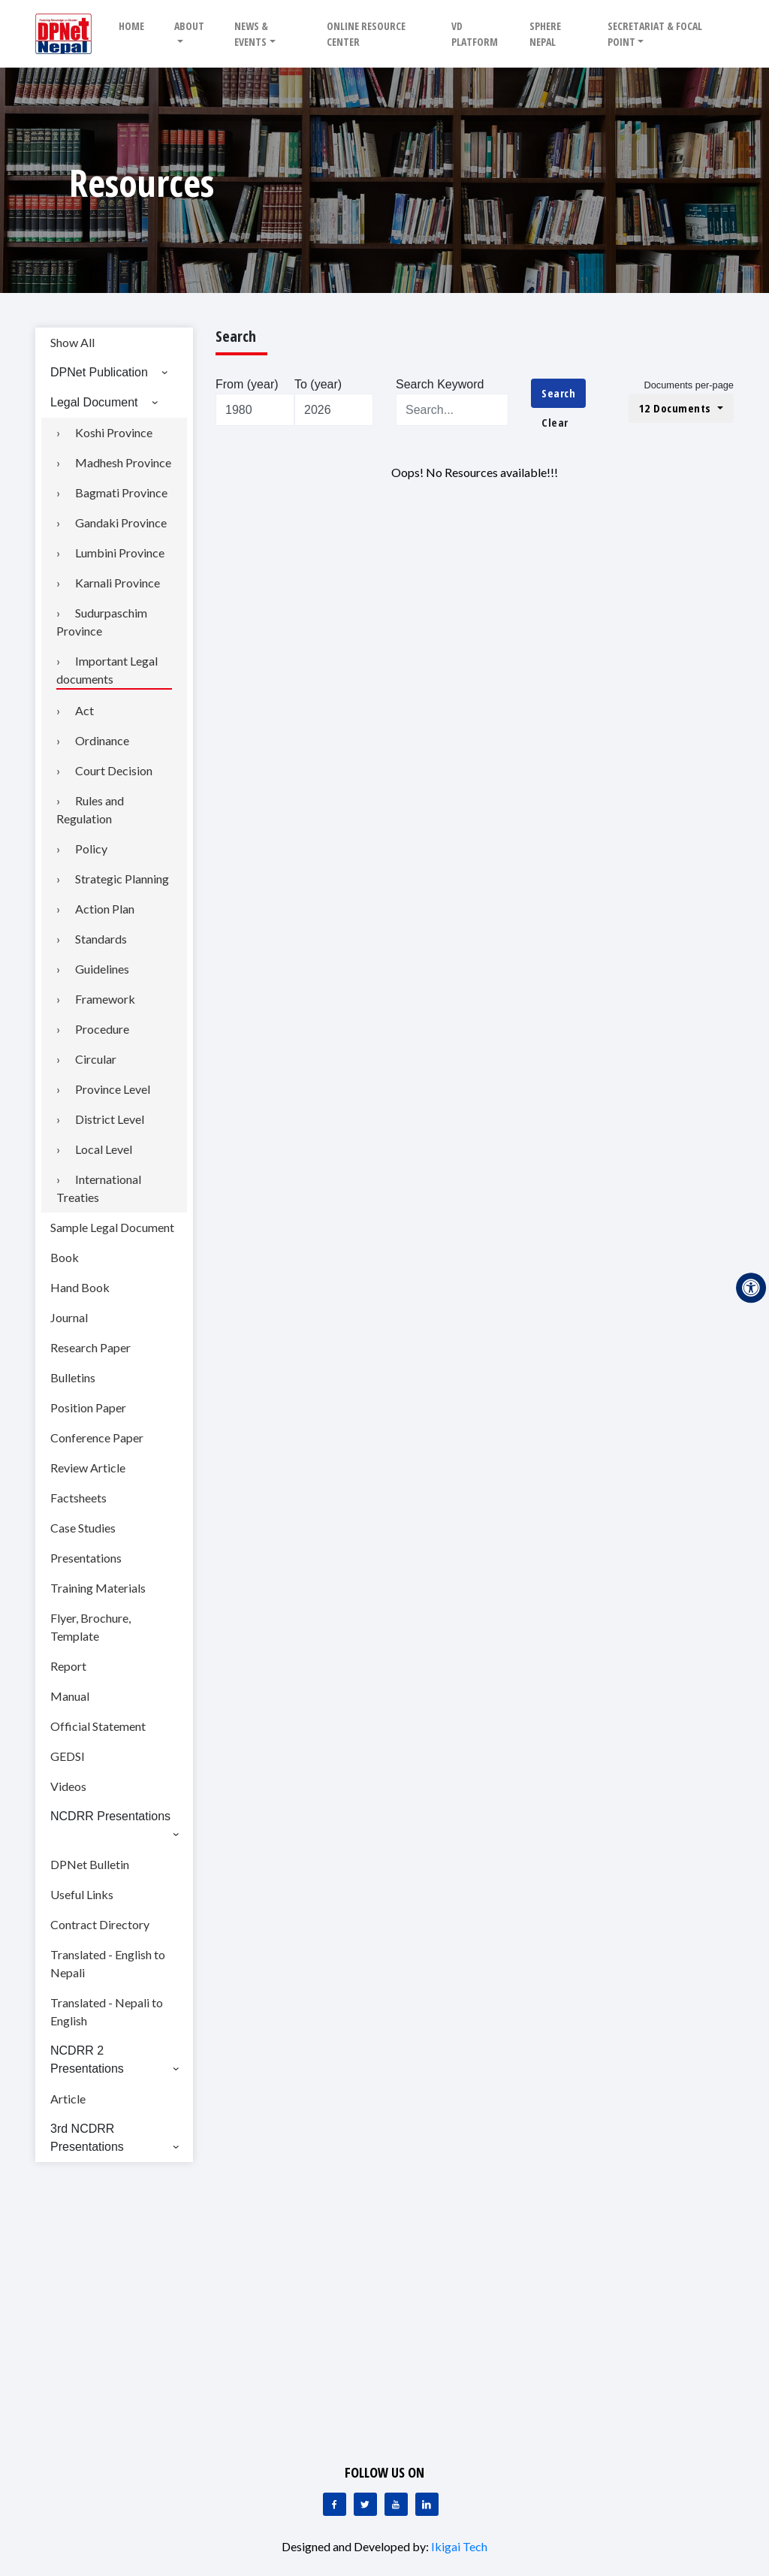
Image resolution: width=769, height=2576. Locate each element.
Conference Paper (96, 1437)
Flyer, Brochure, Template (90, 1627)
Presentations (86, 1558)
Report (68, 1666)
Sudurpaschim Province (101, 621)
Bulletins (72, 1377)
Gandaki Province (121, 522)
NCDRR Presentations (110, 1816)
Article (68, 2098)
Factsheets (78, 1497)
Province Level (112, 1089)
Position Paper (88, 1407)
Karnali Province (117, 582)
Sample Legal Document (112, 1227)
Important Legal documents (107, 670)
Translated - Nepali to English (106, 2011)
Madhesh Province (123, 462)
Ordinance (102, 740)
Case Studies (83, 1528)
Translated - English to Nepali (107, 1963)
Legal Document (94, 402)
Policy (91, 848)
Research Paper (90, 1347)
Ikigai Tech (459, 2546)
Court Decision (113, 770)
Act (84, 710)
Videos (68, 1786)
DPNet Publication (99, 372)
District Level (109, 1119)
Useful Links (81, 1894)
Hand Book (80, 1287)
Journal (69, 1317)
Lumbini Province (119, 552)
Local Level (103, 1149)
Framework (105, 999)
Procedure (102, 1029)
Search (558, 392)
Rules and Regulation (90, 809)
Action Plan (104, 908)
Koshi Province (113, 432)
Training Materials (98, 1588)
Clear (554, 422)
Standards (101, 939)
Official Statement (98, 1726)
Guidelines (102, 969)
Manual (69, 1696)
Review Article (87, 1467)
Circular (95, 1059)
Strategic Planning (122, 878)
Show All (72, 342)
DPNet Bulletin (89, 1864)
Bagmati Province (121, 492)
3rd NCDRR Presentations (87, 2137)
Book (64, 1257)
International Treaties (98, 1188)
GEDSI (67, 1756)
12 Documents (677, 407)
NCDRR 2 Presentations (87, 2059)
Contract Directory (99, 1924)
